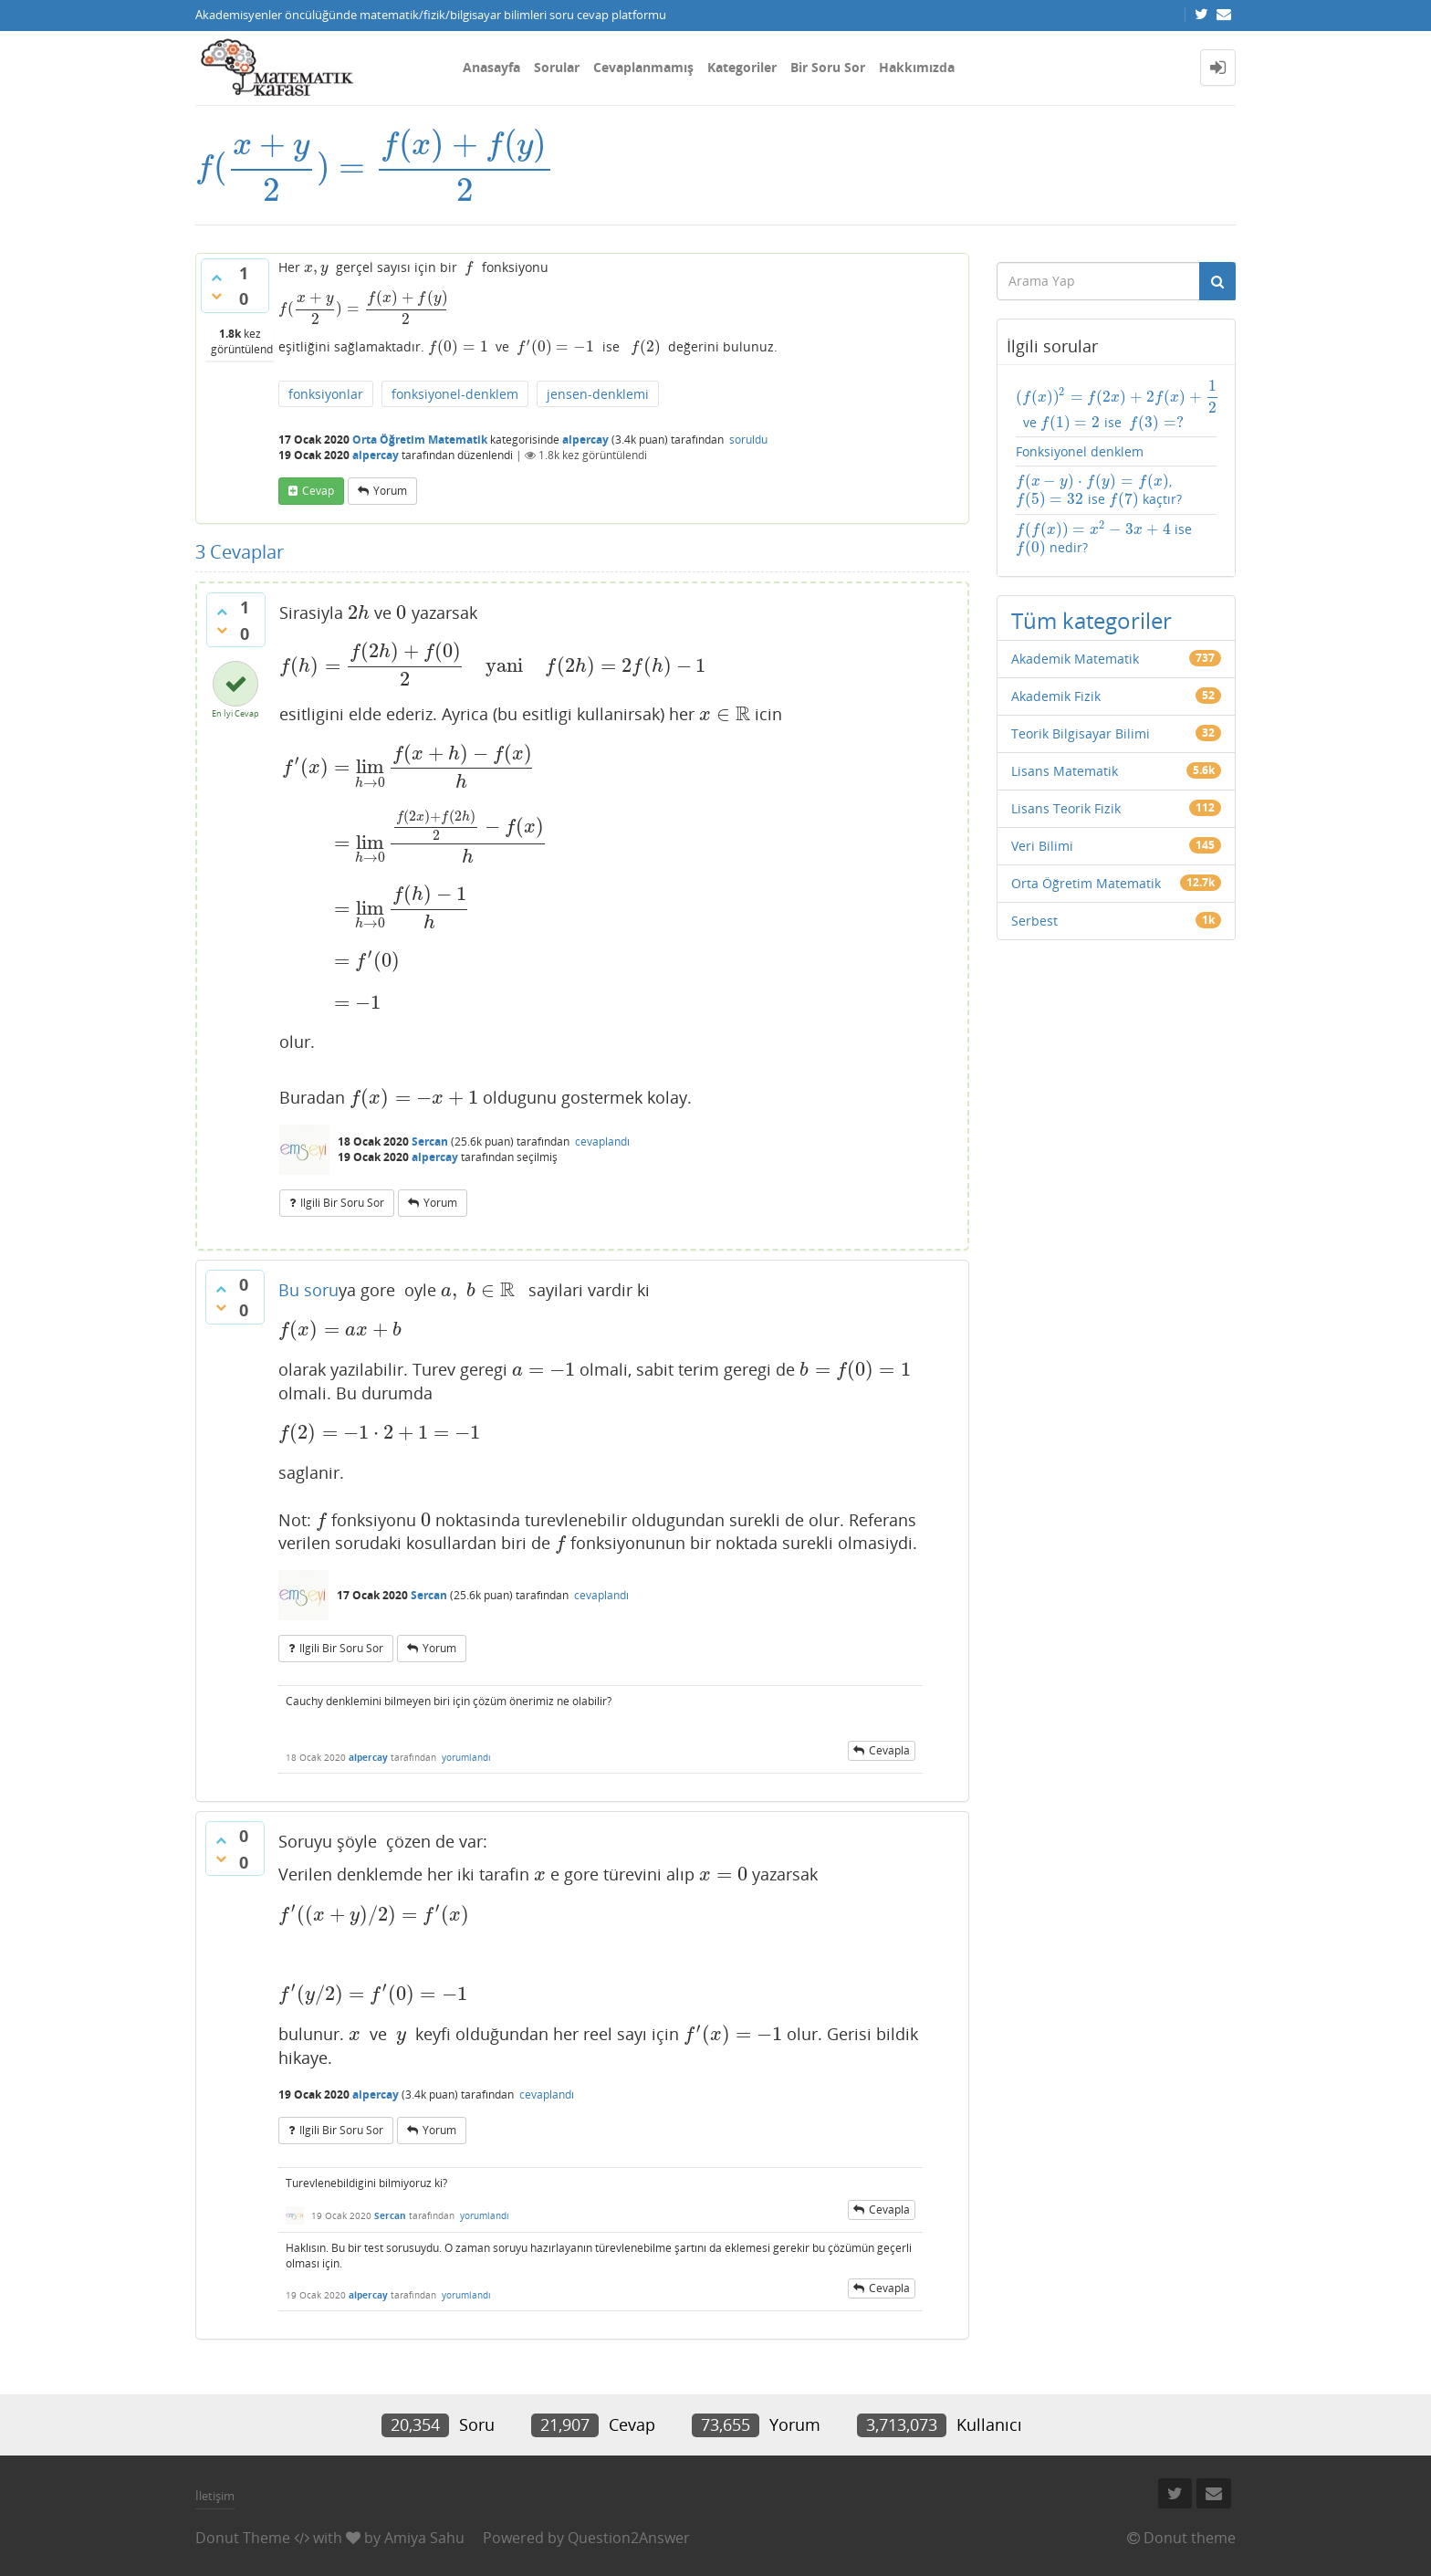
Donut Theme (242, 2538)
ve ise (1116, 405)
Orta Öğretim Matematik (419, 439)
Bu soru (308, 1290)
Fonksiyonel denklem (1080, 451)
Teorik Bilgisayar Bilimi (1080, 733)
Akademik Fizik (1056, 696)
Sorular (557, 67)
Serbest (1034, 920)
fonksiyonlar (325, 394)
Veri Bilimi (1042, 845)
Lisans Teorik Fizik (1066, 808)
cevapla (889, 1750)
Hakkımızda (917, 67)
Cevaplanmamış (643, 67)
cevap (318, 490)
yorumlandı (466, 1757)
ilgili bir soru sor (342, 1202)
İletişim (215, 2495)
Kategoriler (742, 67)
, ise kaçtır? (1099, 490)
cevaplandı (602, 1141)
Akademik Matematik (1075, 658)
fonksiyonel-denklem (455, 394)
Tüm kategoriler (1091, 620)
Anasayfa (491, 67)
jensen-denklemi (598, 394)
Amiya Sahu (424, 2538)
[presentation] (375, 166)
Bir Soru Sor (827, 67)
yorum (390, 490)
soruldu (748, 439)
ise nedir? (1104, 539)
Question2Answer (629, 2538)
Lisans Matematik (1064, 771)
